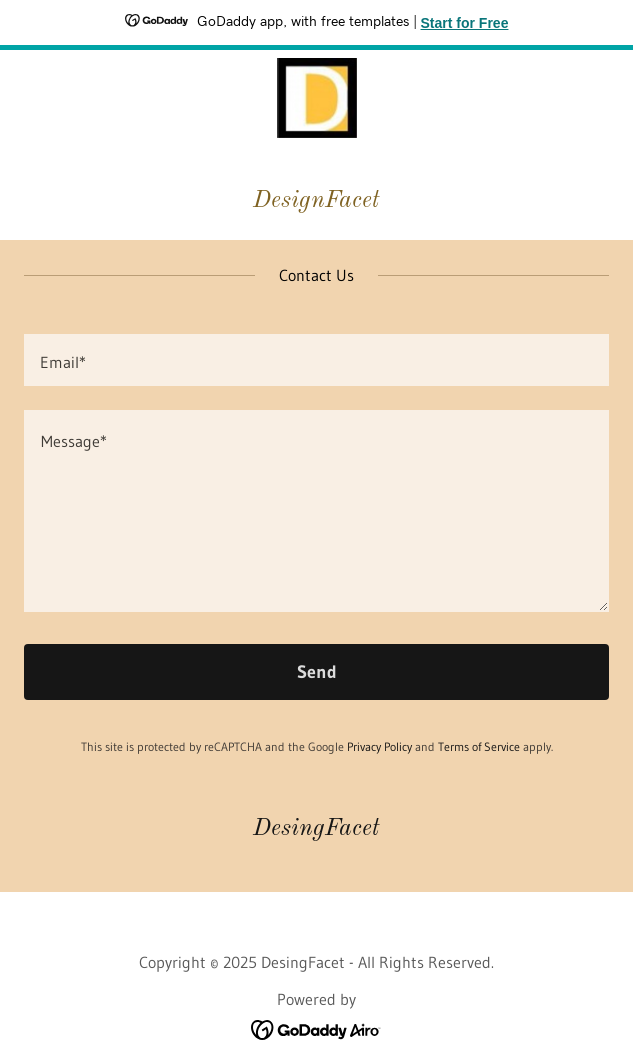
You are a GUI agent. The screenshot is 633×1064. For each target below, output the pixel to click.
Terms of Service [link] (479, 746)
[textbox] (316, 360)
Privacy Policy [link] (379, 746)
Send (317, 672)
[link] (317, 98)
